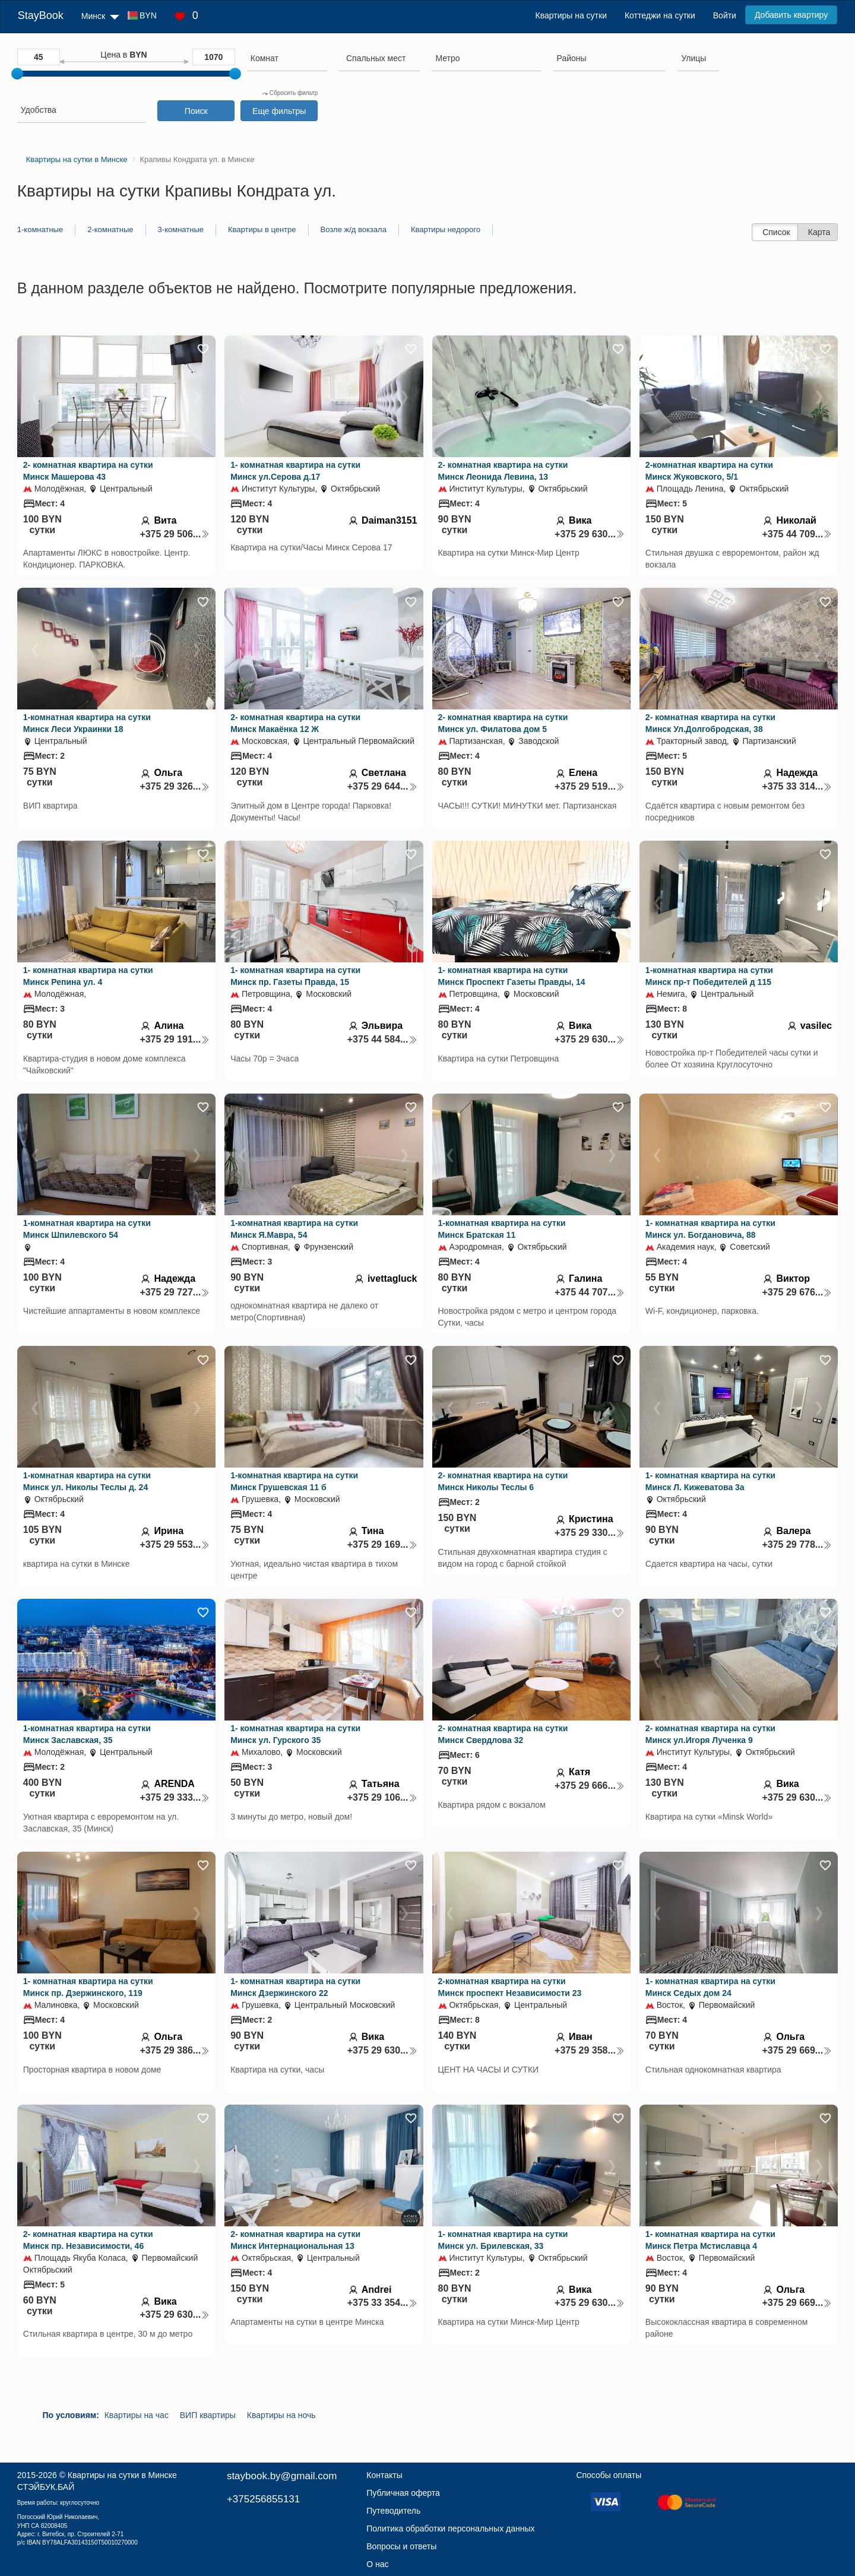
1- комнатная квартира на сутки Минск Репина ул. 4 (88, 976)
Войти (724, 15)
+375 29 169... (382, 1544)
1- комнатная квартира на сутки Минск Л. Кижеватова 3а (710, 1481)
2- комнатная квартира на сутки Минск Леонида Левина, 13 (503, 470)
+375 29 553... (175, 1544)
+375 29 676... (797, 1292)
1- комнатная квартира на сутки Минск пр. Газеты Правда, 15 (295, 976)
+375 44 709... (797, 534)
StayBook (41, 15)
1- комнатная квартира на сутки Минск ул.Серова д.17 (295, 470)
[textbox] (376, 58)
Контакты (384, 2475)
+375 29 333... (175, 1797)
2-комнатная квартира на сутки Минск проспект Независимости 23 (510, 1987)
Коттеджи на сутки (660, 15)
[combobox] (287, 60)
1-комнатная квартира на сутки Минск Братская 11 (502, 1229)
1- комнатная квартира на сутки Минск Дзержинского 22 (295, 1987)
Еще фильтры (279, 111)
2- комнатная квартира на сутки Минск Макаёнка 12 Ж (295, 723)
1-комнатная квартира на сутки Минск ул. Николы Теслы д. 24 (87, 1481)
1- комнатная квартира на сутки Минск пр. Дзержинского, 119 (88, 1987)
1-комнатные (40, 229)
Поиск (196, 111)
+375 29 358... (590, 2050)
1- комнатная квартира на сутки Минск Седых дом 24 (710, 1987)
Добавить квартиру (791, 15)
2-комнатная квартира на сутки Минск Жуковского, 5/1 (709, 470)
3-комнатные (181, 229)
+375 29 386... (175, 2050)
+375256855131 (263, 2499)
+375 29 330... (590, 1533)
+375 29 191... (175, 1039)
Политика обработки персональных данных (450, 2528)
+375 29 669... (797, 2050)
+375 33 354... (382, 2303)
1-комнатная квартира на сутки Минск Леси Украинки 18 (87, 723)
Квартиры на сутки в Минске (122, 2475)
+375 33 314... (797, 786)
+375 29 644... (382, 786)
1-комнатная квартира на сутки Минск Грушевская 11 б (294, 1481)
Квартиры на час (136, 2415)
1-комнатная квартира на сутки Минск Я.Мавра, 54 (294, 1229)
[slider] (17, 74)
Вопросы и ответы (401, 2546)
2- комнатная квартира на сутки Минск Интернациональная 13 (295, 2240)
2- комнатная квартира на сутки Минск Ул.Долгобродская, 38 (710, 723)
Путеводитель (393, 2510)
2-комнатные (110, 229)
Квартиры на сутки (571, 15)
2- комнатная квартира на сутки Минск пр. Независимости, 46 (88, 2240)
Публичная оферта (403, 2493)
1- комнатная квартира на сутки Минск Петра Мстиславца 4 (710, 2240)
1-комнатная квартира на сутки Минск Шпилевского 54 (87, 1229)
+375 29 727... (175, 1292)
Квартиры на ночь (281, 2415)
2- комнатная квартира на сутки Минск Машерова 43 (88, 470)
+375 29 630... (590, 534)
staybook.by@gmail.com (282, 2476)
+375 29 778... (797, 1544)
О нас (377, 2564)
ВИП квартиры (208, 2415)
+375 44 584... (382, 1039)
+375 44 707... (590, 1292)
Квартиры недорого (445, 229)
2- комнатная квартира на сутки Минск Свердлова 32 (503, 1734)
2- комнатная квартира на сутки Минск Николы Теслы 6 (503, 1481)
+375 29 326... (175, 786)
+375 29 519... (590, 786)
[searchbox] (287, 58)
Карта (819, 232)
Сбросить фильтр (290, 93)
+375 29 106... (382, 1797)
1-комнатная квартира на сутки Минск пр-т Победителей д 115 (709, 976)
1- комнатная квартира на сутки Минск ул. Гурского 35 (295, 1734)
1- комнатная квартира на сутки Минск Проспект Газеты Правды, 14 (511, 976)
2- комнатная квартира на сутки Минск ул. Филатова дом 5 (503, 723)
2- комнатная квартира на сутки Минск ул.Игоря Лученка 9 (710, 1734)
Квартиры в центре (262, 229)
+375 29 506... (175, 534)
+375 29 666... (590, 1785)
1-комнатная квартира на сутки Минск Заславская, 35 (87, 1734)
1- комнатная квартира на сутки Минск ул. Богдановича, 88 (710, 1229)
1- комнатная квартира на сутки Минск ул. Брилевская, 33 (503, 2240)
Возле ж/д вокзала (354, 229)
